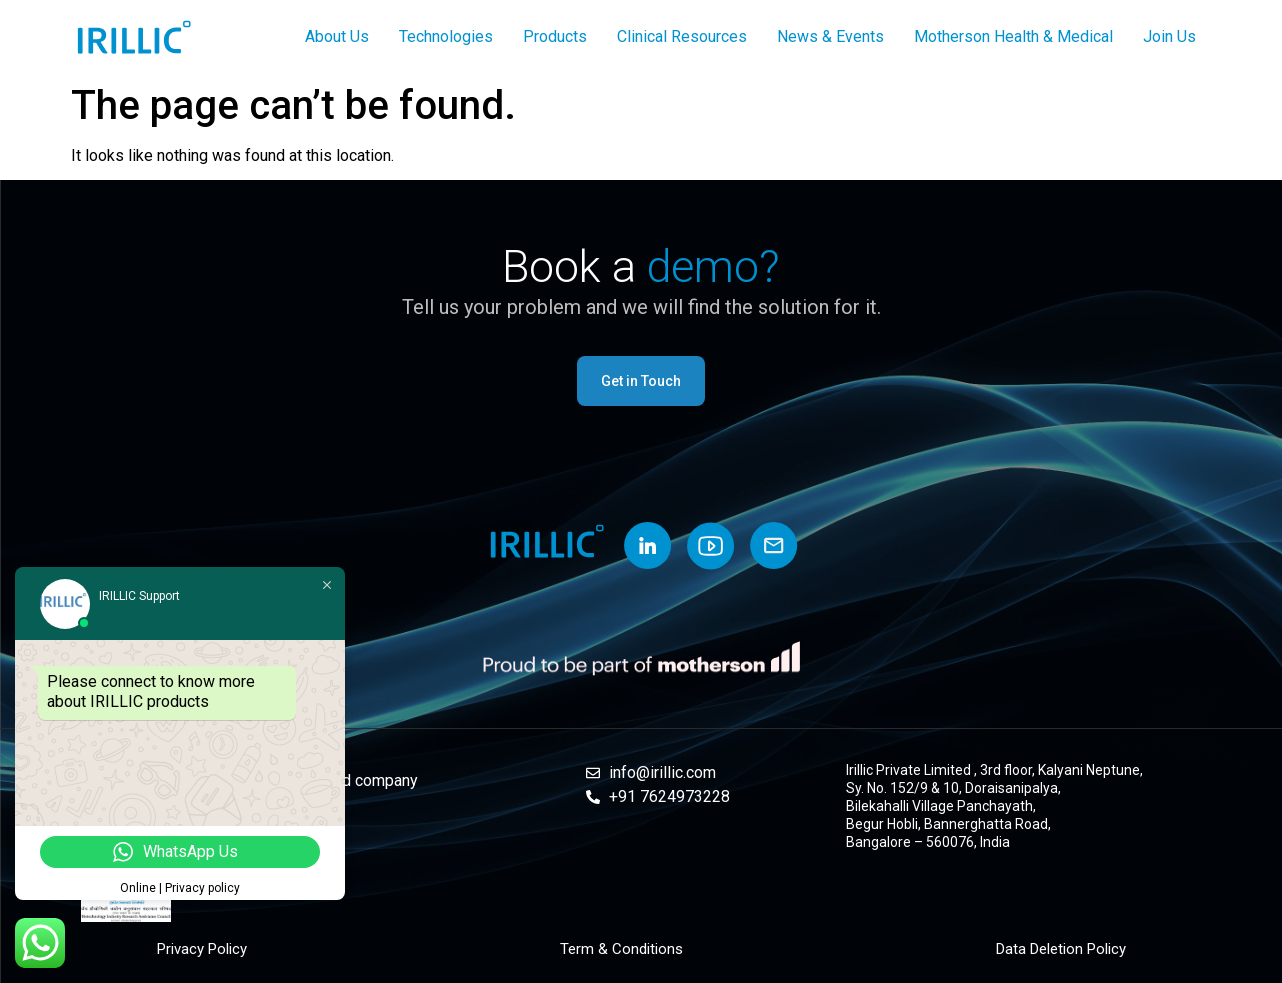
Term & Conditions (621, 949)
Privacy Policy (202, 949)
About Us (337, 36)
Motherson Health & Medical (1013, 36)
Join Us (1169, 36)
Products (555, 36)
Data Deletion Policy (1061, 949)
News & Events (830, 36)
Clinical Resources (682, 36)
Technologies (446, 36)
